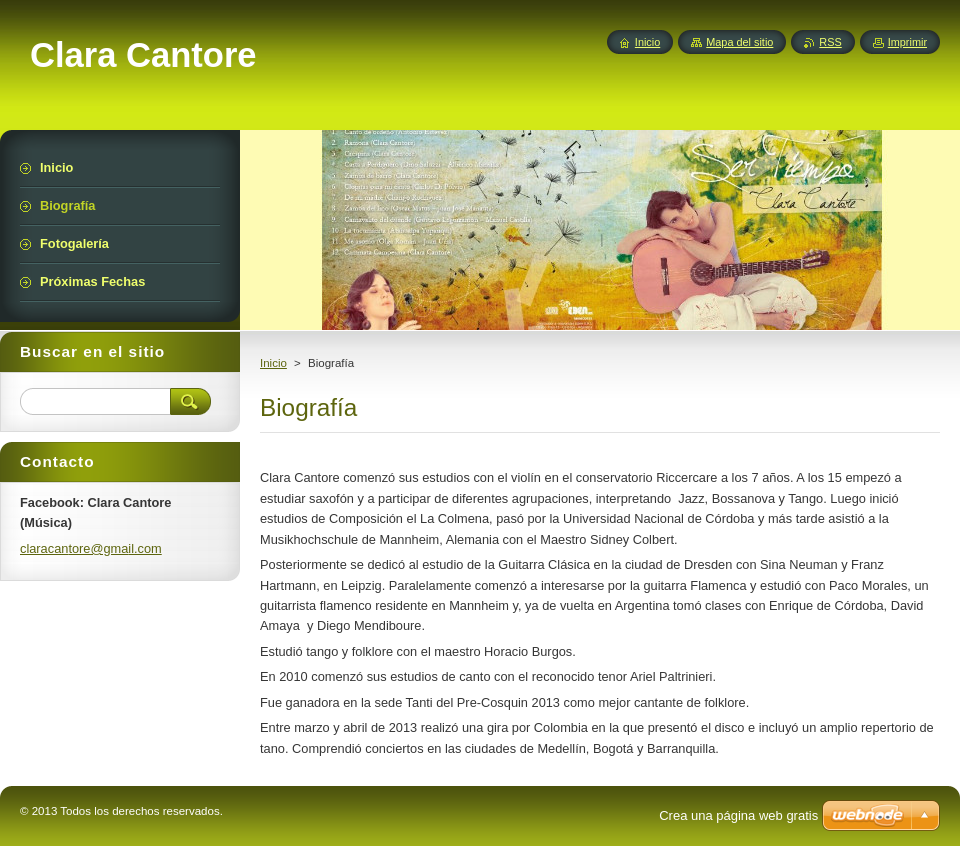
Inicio (273, 363)
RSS (830, 42)
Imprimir (907, 42)
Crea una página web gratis (738, 815)
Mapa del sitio (739, 42)
